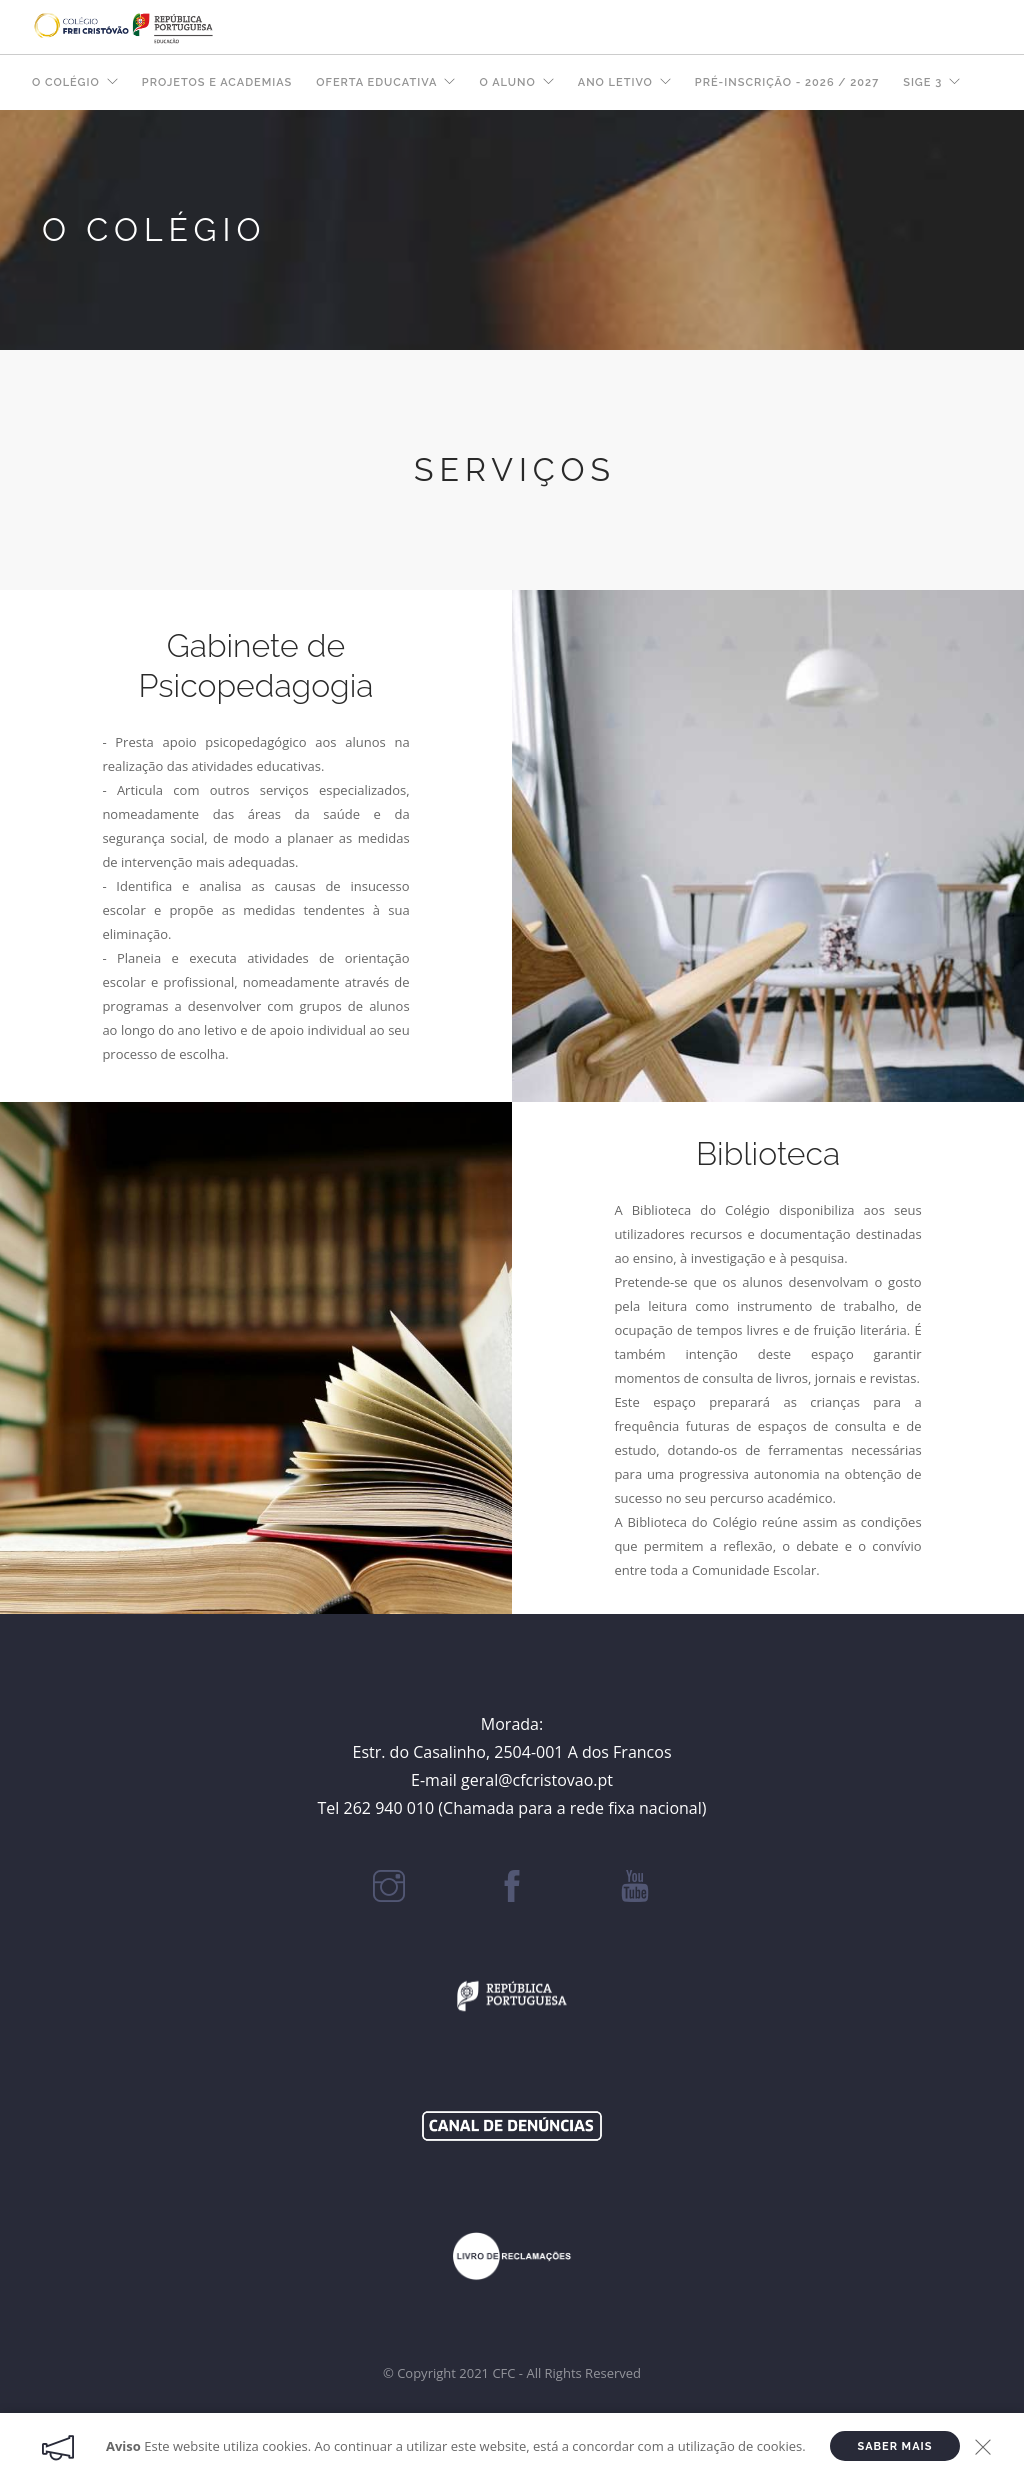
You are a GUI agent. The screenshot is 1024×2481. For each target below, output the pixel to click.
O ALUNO (507, 82)
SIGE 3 (922, 82)
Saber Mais (895, 2446)
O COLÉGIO (66, 82)
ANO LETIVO (615, 82)
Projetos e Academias (217, 82)
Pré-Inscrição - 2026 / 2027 (787, 82)
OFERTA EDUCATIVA (376, 82)
